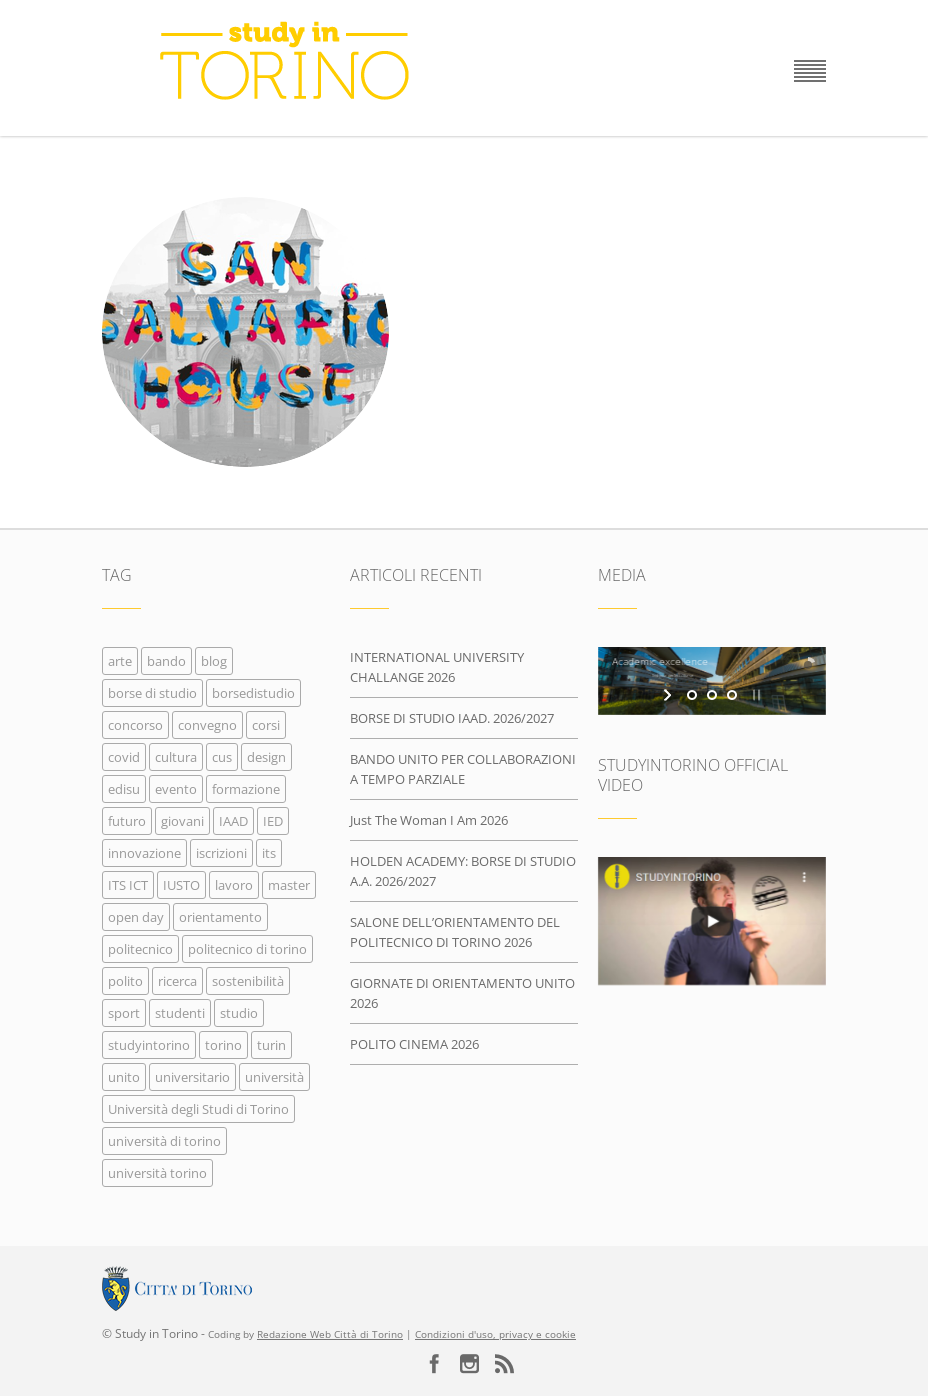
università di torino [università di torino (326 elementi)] (164, 1141)
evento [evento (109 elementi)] (176, 789)
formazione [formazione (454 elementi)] (246, 789)
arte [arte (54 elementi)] (120, 661)
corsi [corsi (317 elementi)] (266, 725)
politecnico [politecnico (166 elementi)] (140, 949)
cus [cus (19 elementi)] (222, 757)
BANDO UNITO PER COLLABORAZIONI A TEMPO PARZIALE (463, 769)
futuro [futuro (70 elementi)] (127, 821)
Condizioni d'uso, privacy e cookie (495, 1334)
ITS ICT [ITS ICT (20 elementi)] (128, 885)
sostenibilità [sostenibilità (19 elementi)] (248, 981)
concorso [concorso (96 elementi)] (135, 725)
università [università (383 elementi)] (274, 1077)
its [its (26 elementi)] (269, 853)
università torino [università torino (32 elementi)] (157, 1173)
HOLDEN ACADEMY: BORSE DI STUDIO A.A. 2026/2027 (463, 871)
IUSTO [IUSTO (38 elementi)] (181, 885)
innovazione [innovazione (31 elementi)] (144, 853)
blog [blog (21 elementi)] (214, 661)
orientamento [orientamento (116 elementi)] (220, 917)
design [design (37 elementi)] (266, 757)
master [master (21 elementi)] (289, 885)
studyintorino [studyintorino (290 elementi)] (149, 1045)
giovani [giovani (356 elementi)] (182, 821)
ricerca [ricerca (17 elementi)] (177, 981)
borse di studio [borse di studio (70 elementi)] (152, 693)
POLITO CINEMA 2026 (414, 1044)
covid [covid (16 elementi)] (124, 757)
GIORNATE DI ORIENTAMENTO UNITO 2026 (462, 993)
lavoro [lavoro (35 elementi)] (234, 885)
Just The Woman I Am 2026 (429, 820)
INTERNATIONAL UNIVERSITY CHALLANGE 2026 (437, 667)
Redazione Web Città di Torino (330, 1334)
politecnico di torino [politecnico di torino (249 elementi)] (247, 949)
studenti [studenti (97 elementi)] (180, 1013)
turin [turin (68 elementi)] (271, 1045)
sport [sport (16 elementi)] (124, 1013)
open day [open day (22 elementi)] (136, 917)
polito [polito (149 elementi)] (125, 981)
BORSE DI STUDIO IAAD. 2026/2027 (452, 718)
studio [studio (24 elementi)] (239, 1013)
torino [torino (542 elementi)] (223, 1045)
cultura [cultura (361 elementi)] (176, 757)
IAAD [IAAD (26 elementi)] (233, 821)
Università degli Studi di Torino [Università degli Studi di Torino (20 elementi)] (198, 1109)
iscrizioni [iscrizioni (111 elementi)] (221, 853)
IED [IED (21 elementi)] (273, 821)
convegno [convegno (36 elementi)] (207, 725)
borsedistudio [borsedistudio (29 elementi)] (253, 693)
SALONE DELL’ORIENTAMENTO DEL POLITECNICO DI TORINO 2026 (455, 932)
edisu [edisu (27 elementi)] (124, 789)
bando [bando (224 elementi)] (166, 661)
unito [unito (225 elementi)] (124, 1077)
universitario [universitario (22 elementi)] (192, 1077)
